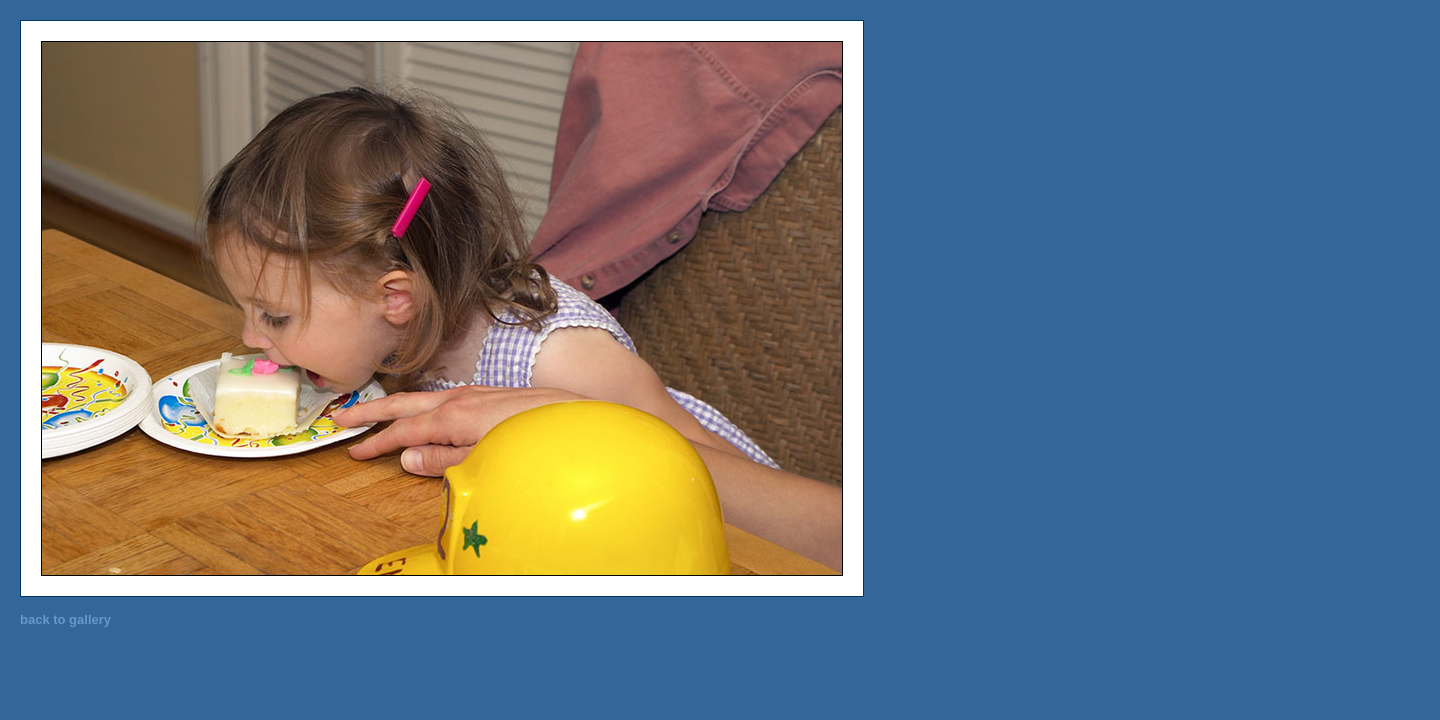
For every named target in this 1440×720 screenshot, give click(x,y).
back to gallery (65, 619)
